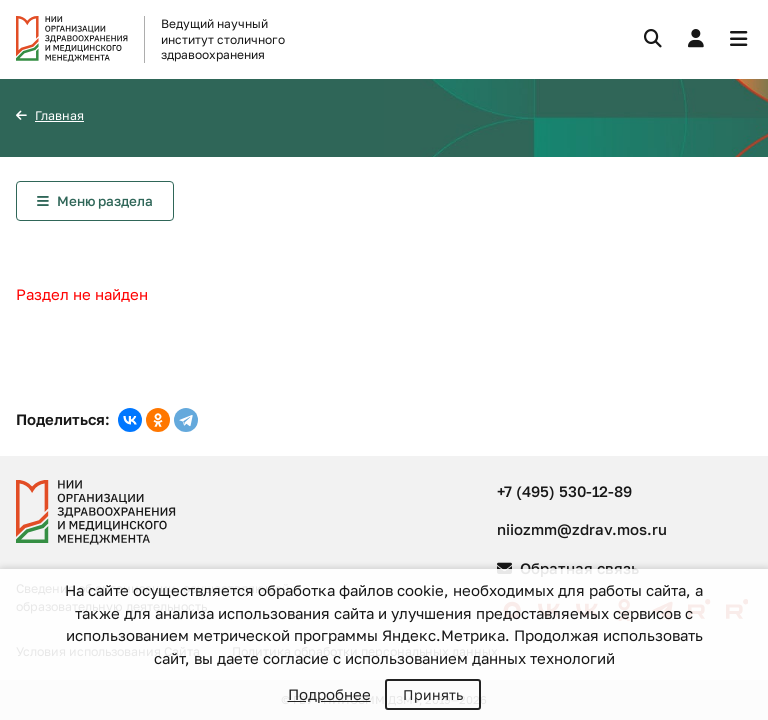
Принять (433, 694)
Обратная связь (568, 568)
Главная (59, 115)
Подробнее (329, 694)
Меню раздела (105, 201)
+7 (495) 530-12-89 (564, 491)
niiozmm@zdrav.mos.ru (582, 529)
